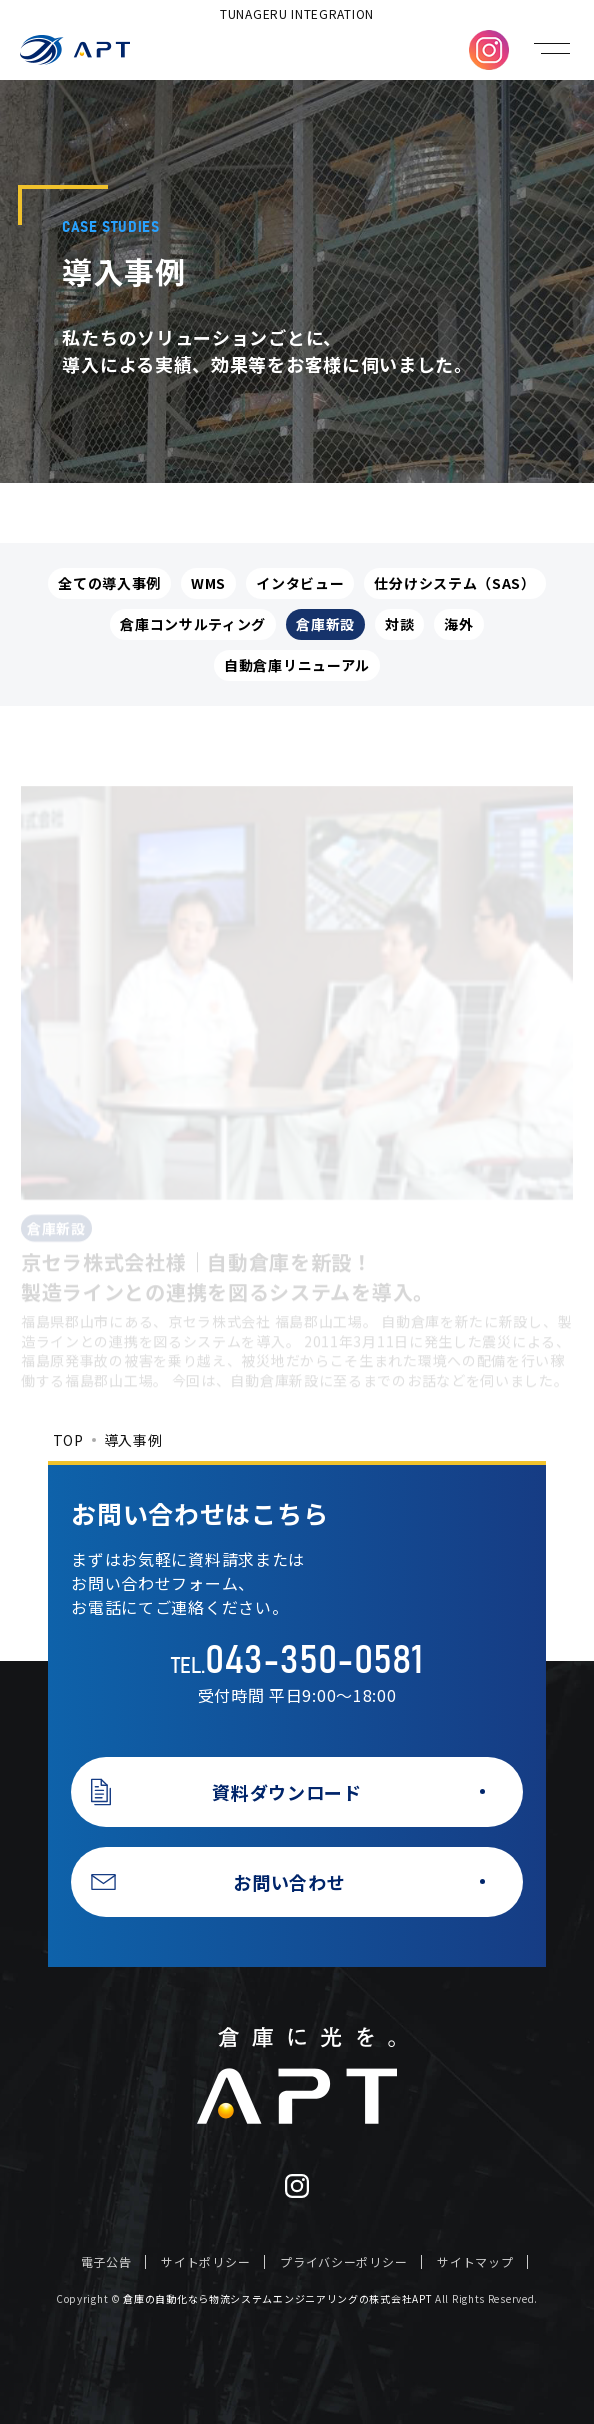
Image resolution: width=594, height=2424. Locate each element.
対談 (399, 624)
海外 (458, 624)
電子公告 (106, 2261)
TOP (68, 1440)
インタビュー (300, 583)
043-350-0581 (314, 1661)
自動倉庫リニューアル (297, 665)
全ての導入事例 (109, 583)
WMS (208, 583)
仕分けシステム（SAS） (454, 583)
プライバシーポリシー (343, 2261)
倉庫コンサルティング (193, 624)
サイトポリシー (205, 2261)
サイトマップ (475, 2261)
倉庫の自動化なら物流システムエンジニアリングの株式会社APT (277, 2298)
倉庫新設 (325, 624)
